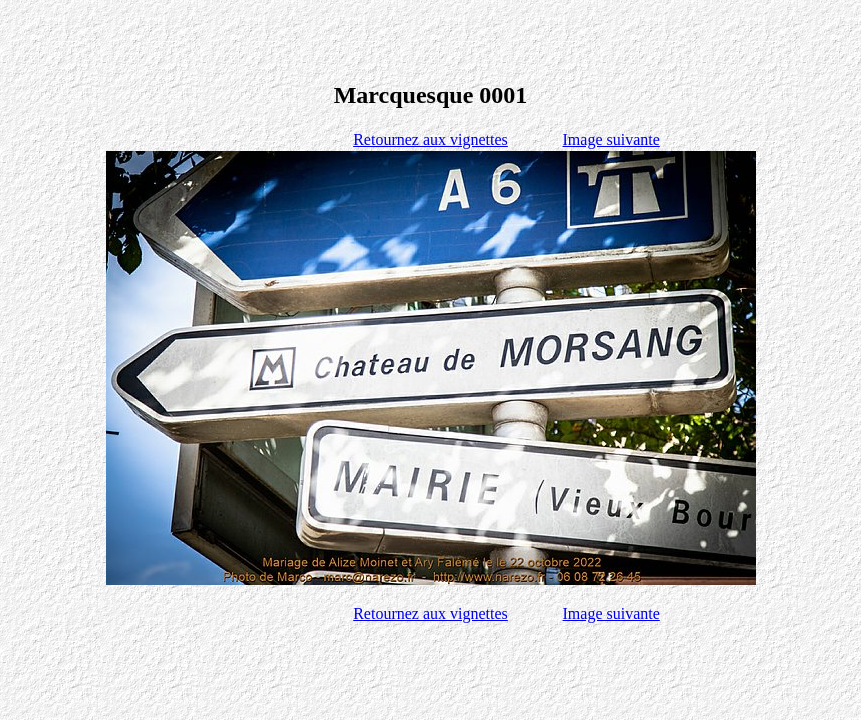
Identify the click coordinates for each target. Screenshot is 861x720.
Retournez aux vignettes (430, 139)
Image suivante (611, 139)
